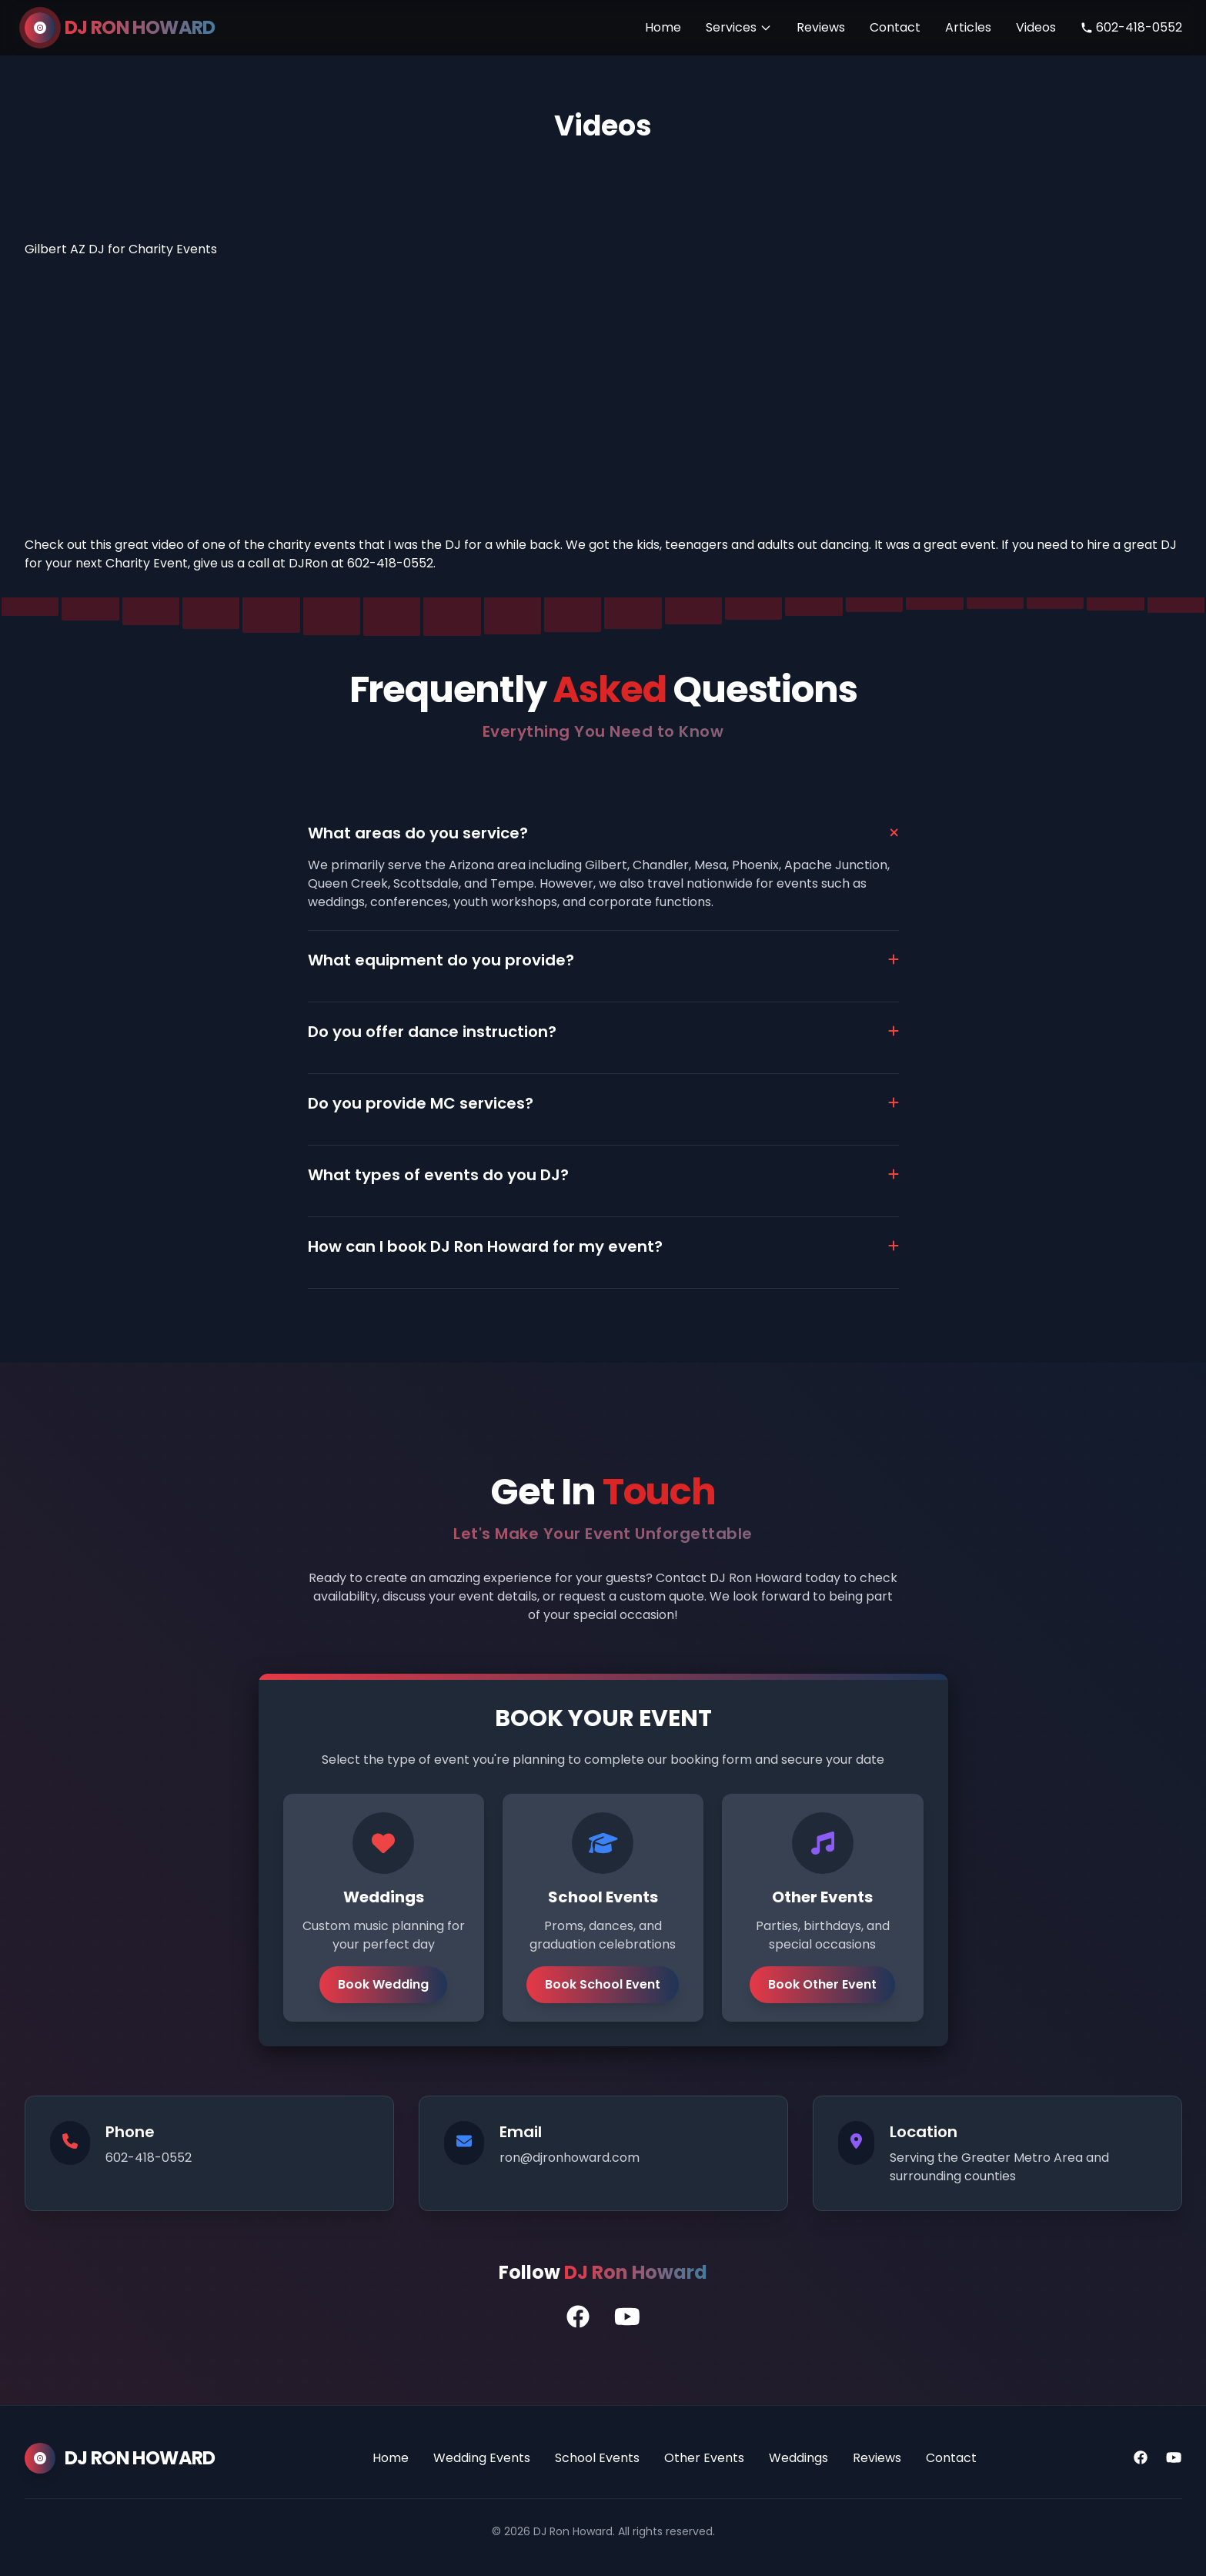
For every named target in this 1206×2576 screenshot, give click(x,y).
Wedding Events (481, 2458)
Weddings (798, 2458)
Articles (968, 27)
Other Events (704, 2458)
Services (739, 27)
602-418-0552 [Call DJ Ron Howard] (1131, 27)
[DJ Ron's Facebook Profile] (578, 2317)
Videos (1036, 27)
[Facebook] (1141, 2458)
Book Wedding (383, 1984)
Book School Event (602, 1984)
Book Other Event (822, 1984)
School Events (597, 2458)
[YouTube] (1173, 2458)
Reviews (821, 27)
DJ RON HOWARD (140, 27)
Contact (895, 27)
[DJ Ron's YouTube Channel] (627, 2317)
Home (663, 27)
